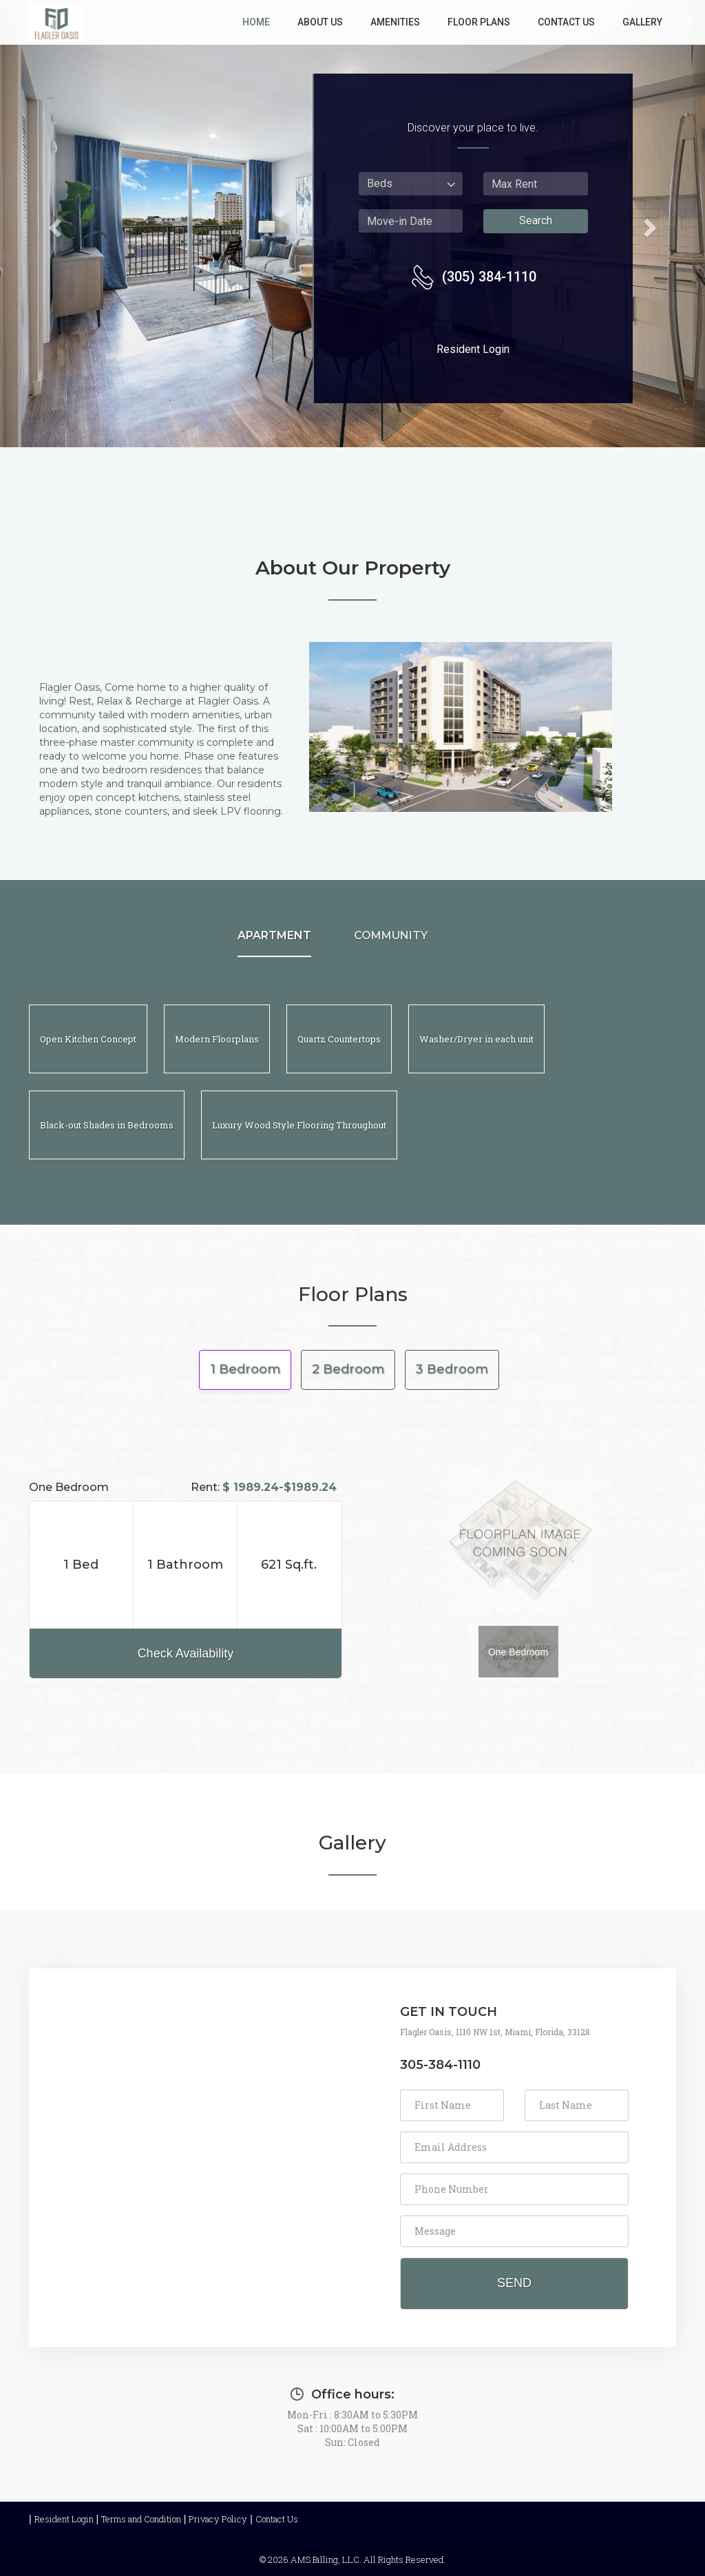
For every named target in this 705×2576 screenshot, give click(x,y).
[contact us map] (190, 2134)
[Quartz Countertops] (339, 1039)
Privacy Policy (218, 2519)
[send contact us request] (514, 2283)
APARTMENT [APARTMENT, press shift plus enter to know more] (274, 935)
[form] (514, 2191)
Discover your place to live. (473, 128)
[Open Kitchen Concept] (88, 1039)
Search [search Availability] (535, 220)
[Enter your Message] (514, 2231)
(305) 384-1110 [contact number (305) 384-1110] (489, 276)
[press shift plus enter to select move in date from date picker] (411, 221)
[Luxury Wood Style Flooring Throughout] (299, 1125)
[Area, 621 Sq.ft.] (289, 1565)
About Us (320, 22)
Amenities (395, 22)
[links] (352, 22)
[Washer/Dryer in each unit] (476, 1039)
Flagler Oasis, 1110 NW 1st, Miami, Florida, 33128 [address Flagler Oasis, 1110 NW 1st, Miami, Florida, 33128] (495, 2031)
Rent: (266, 1487)
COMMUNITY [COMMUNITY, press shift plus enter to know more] (391, 935)
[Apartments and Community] (352, 1052)
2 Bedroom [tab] (348, 1369)
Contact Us (566, 22)
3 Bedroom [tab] (452, 1369)
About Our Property (352, 568)
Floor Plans (479, 22)
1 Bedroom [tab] (245, 1369)
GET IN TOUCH (448, 2012)
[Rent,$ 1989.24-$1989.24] (185, 1590)
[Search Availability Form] (473, 209)
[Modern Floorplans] (217, 1039)
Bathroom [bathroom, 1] (185, 1564)
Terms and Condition (141, 2519)
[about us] (352, 684)
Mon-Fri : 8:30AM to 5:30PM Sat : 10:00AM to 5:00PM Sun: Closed (352, 2428)
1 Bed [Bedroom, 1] (80, 1564)
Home (256, 22)
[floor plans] (352, 1499)
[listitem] (88, 1039)
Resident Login (472, 349)
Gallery (642, 22)
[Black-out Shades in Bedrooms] (107, 1125)
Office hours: (352, 2395)
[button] (53, 223)
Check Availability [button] (186, 1653)
